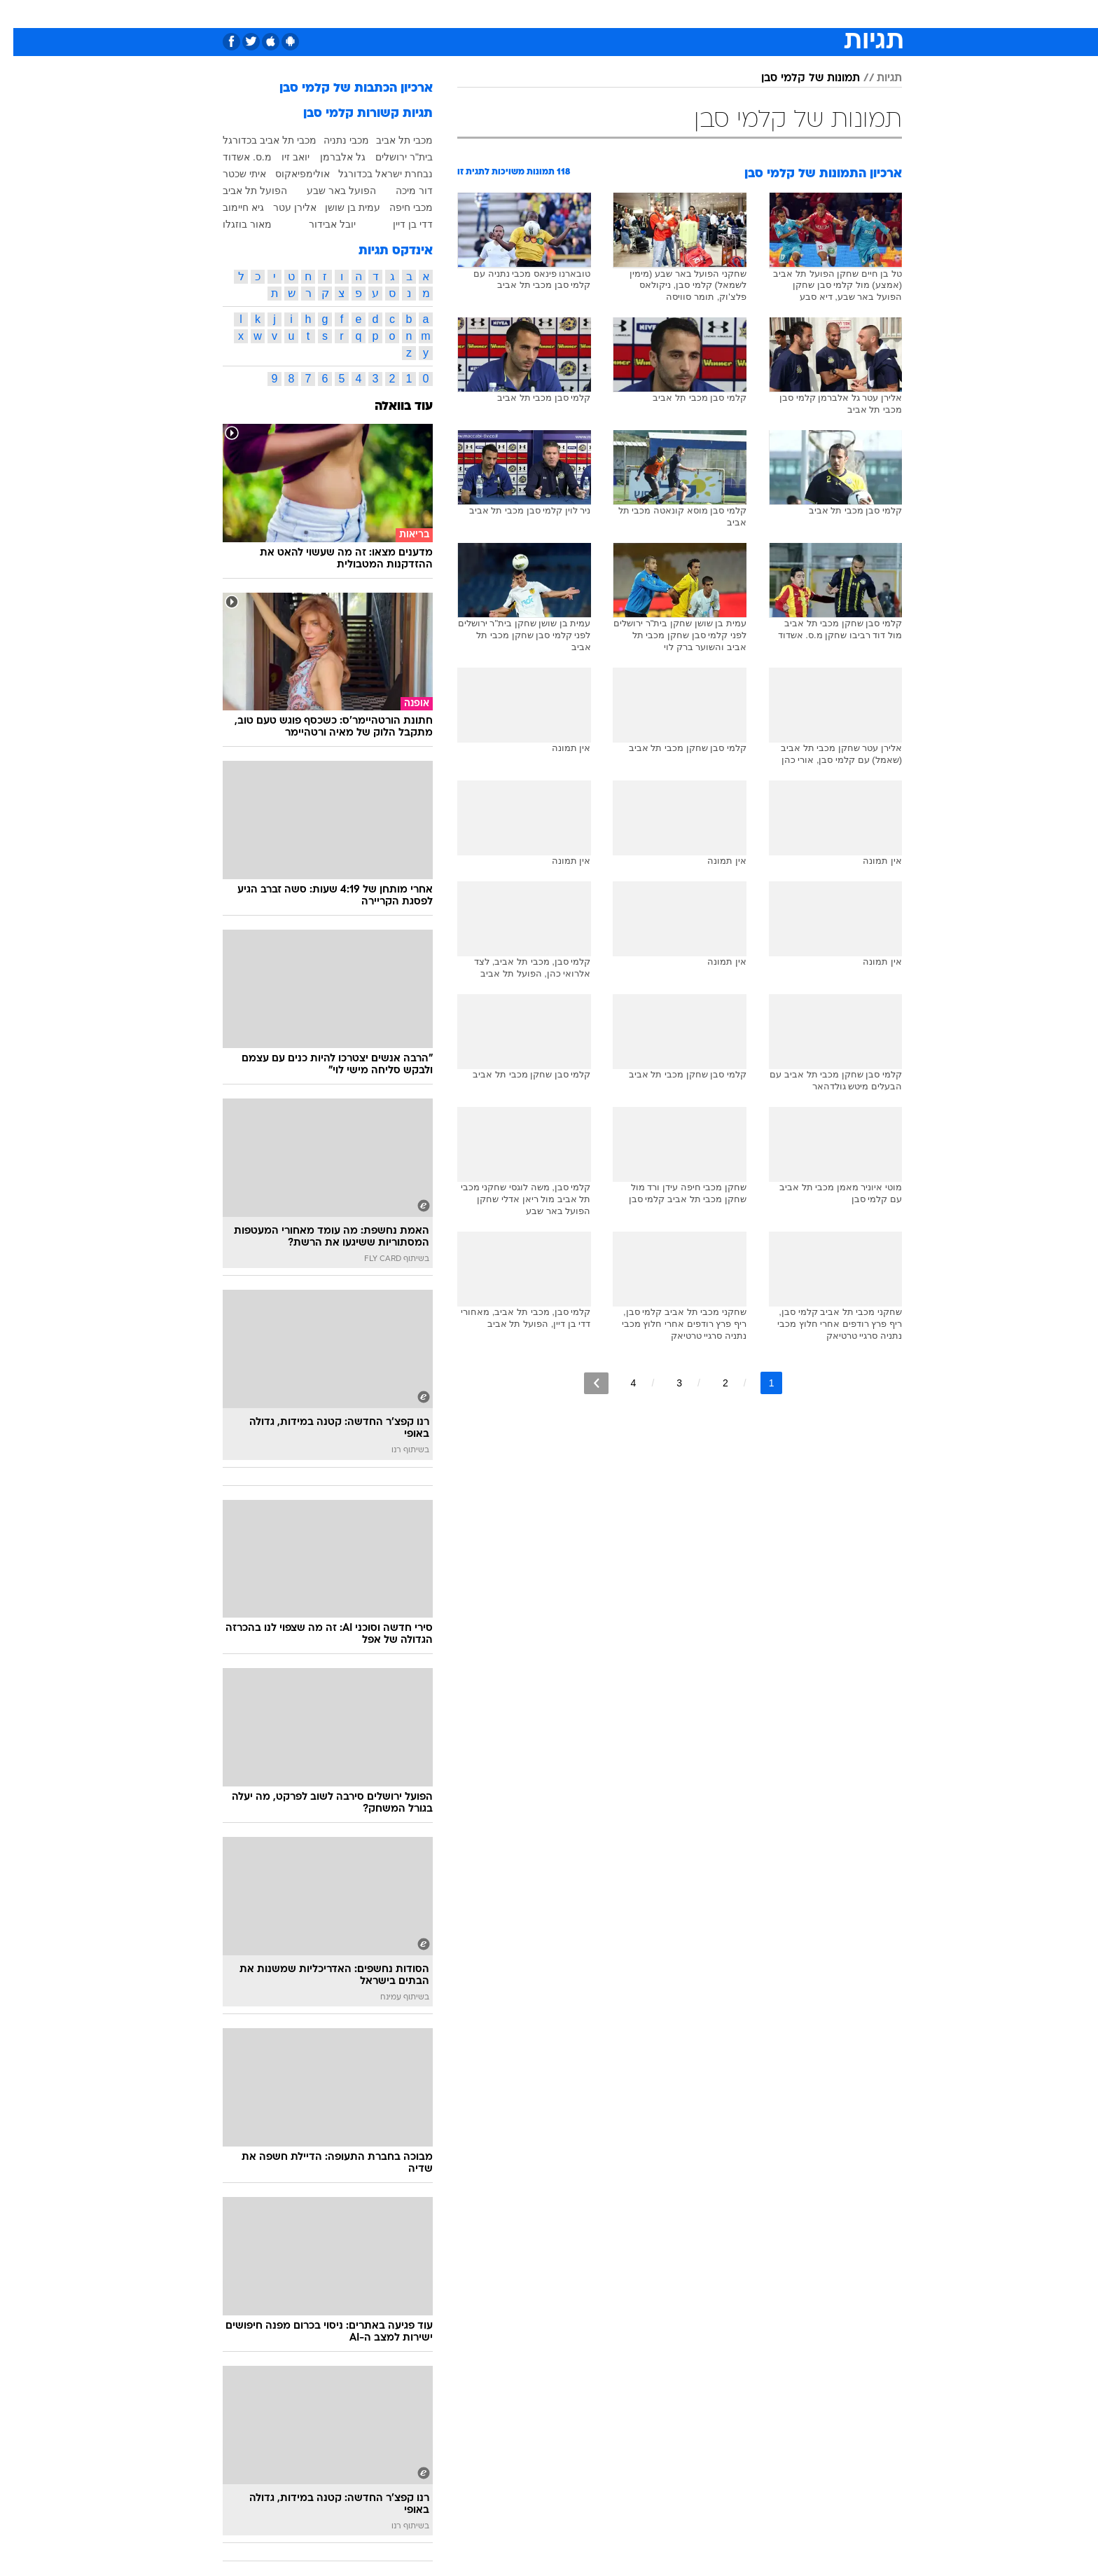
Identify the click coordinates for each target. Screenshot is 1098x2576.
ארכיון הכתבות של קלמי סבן (342, 89)
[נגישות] (19, 14)
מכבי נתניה (333, 140)
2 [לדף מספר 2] (712, 1383)
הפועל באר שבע (328, 190)
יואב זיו (282, 157)
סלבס (633, 13)
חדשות (823, 13)
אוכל (557, 13)
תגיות (876, 78)
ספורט (776, 13)
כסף (594, 13)
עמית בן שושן (339, 207)
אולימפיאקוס (289, 173)
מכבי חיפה (397, 207)
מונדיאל (727, 13)
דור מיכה (400, 190)
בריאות (514, 13)
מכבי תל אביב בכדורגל (256, 140)
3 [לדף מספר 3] (666, 1383)
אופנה (362, 13)
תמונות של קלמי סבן (797, 78)
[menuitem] (815, 14)
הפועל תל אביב (241, 190)
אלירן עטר (281, 207)
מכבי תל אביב (391, 140)
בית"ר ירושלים (390, 157)
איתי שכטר (231, 173)
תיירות (466, 13)
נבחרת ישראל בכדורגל (372, 173)
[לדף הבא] (583, 1383)
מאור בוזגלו (233, 224)
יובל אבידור (319, 224)
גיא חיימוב (230, 207)
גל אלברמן (329, 157)
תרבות (677, 13)
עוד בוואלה (390, 407)
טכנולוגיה (414, 13)
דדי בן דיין (399, 224)
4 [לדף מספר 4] (620, 1383)
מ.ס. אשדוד (233, 157)
